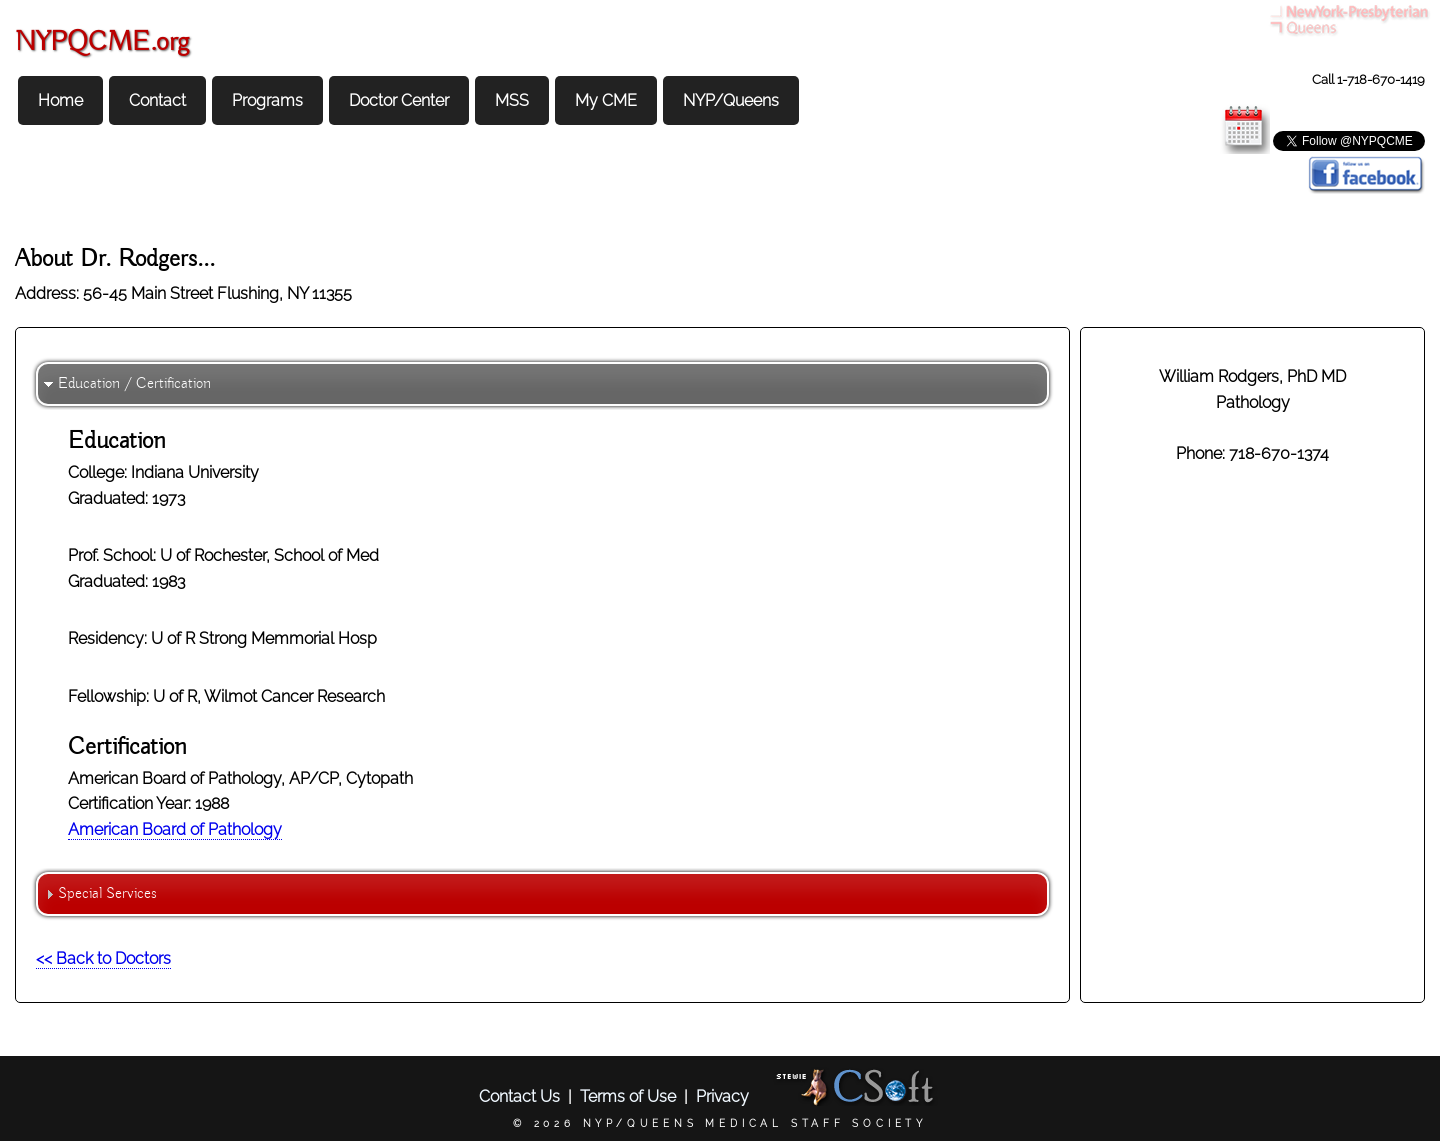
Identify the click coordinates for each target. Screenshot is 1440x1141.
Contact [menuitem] (157, 100)
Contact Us (519, 1096)
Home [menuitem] (60, 100)
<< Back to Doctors (103, 958)
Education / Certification (134, 384)
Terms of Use (628, 1096)
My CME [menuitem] (606, 100)
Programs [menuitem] (267, 100)
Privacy (722, 1096)
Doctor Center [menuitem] (399, 100)
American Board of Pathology (175, 829)
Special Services (107, 894)
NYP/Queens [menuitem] (731, 100)
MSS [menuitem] (512, 100)
